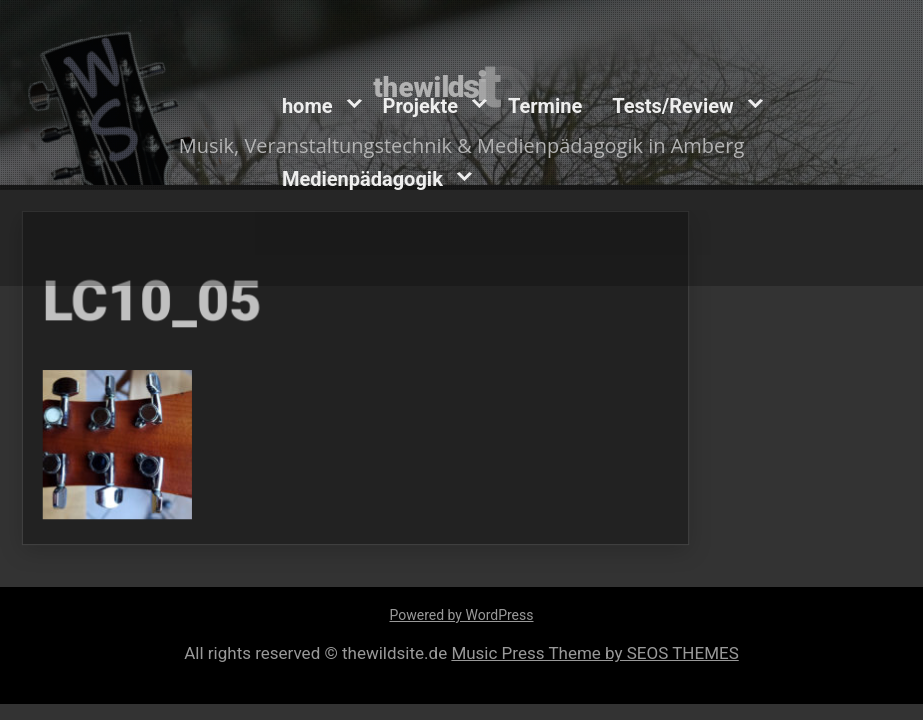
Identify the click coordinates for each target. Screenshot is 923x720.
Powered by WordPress (462, 615)
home (307, 106)
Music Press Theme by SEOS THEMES (594, 653)
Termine (545, 106)
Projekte (420, 106)
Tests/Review (672, 106)
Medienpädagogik (362, 179)
